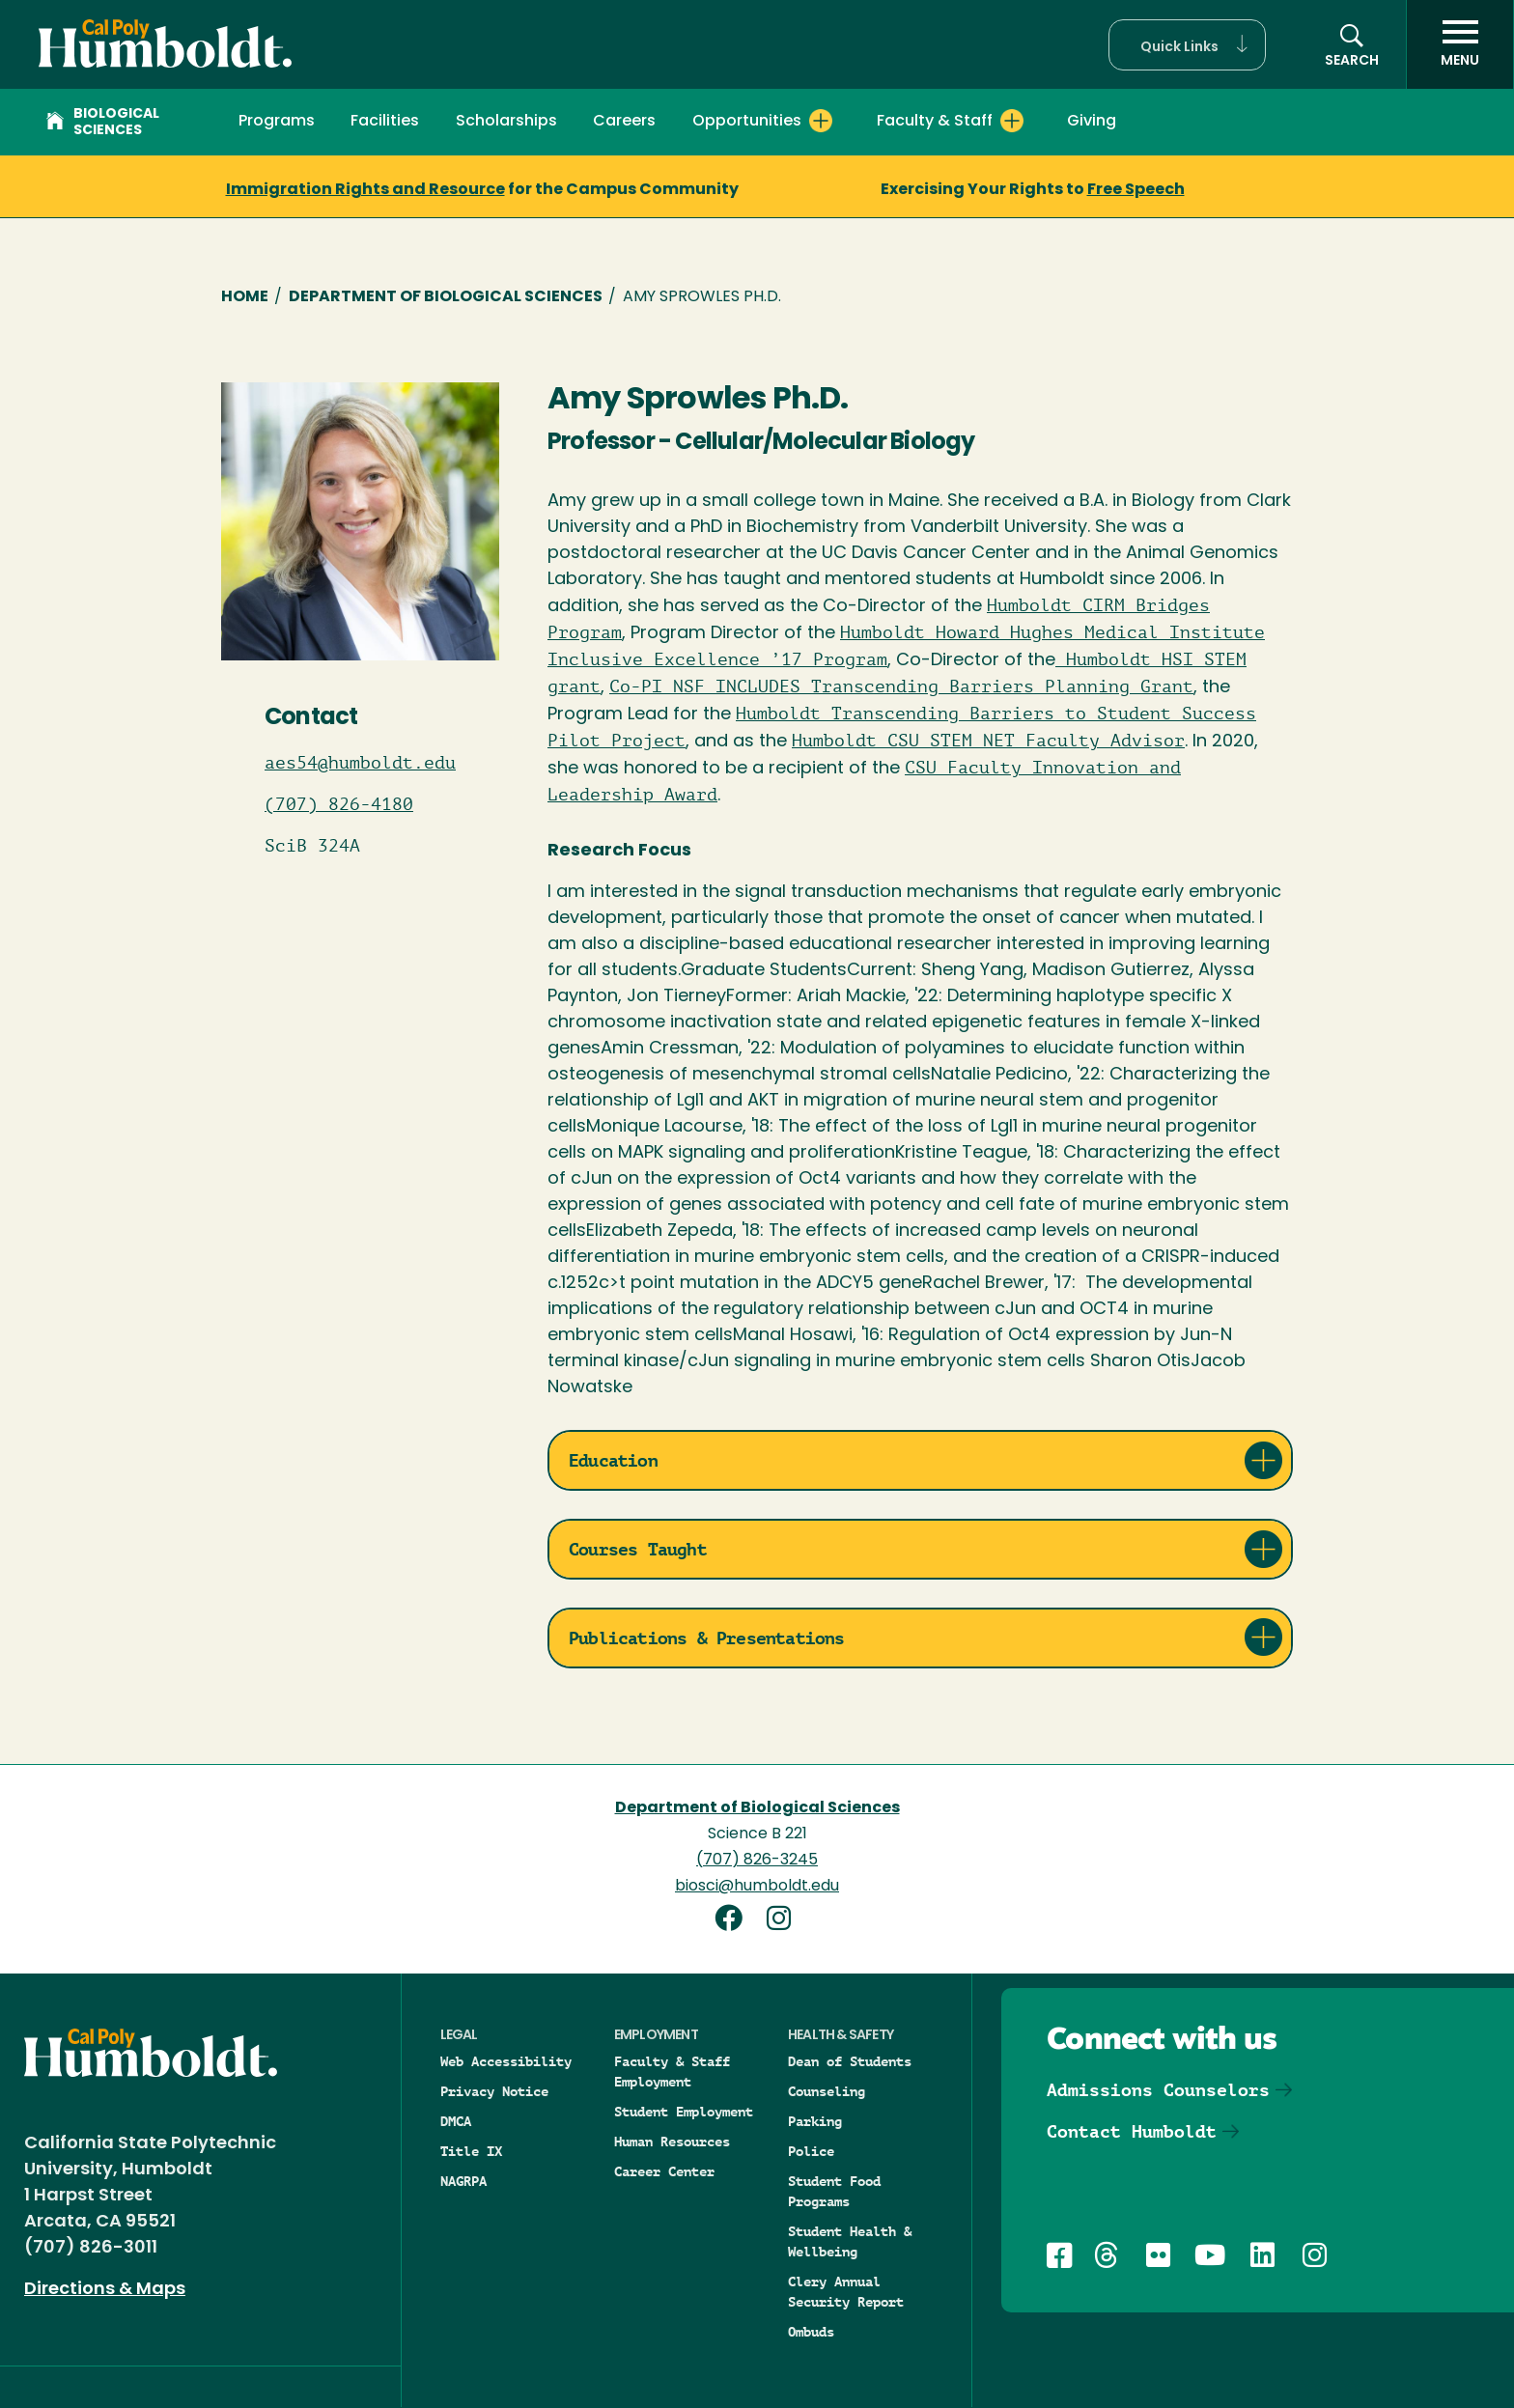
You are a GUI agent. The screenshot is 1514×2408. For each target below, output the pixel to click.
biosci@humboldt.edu (757, 1886)
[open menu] (1460, 44)
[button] (1187, 44)
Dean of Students (849, 2061)
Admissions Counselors (1158, 2090)
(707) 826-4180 (339, 804)
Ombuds (811, 2331)
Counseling (826, 2091)
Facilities (384, 121)
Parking (815, 2121)
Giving (1091, 121)
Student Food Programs (834, 2191)
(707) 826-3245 (757, 1860)
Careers (624, 121)
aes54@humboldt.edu (360, 762)
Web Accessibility (506, 2061)
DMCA (455, 2121)
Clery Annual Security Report (846, 2292)
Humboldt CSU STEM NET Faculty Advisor (988, 740)
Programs (276, 121)
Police (811, 2151)
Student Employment (683, 2111)
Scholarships (506, 121)
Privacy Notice (494, 2091)
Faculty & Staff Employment (672, 2071)
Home (244, 297)
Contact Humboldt (1132, 2131)
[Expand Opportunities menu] (820, 120)
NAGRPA (463, 2181)
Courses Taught (638, 1549)
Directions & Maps (104, 2290)
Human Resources (672, 2141)
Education (613, 1460)
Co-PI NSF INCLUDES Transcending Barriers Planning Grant (901, 686)
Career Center (664, 2171)
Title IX (471, 2151)
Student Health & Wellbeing (849, 2241)
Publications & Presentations (707, 1638)
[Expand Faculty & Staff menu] (1011, 120)
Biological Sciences (102, 122)
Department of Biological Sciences (446, 297)
